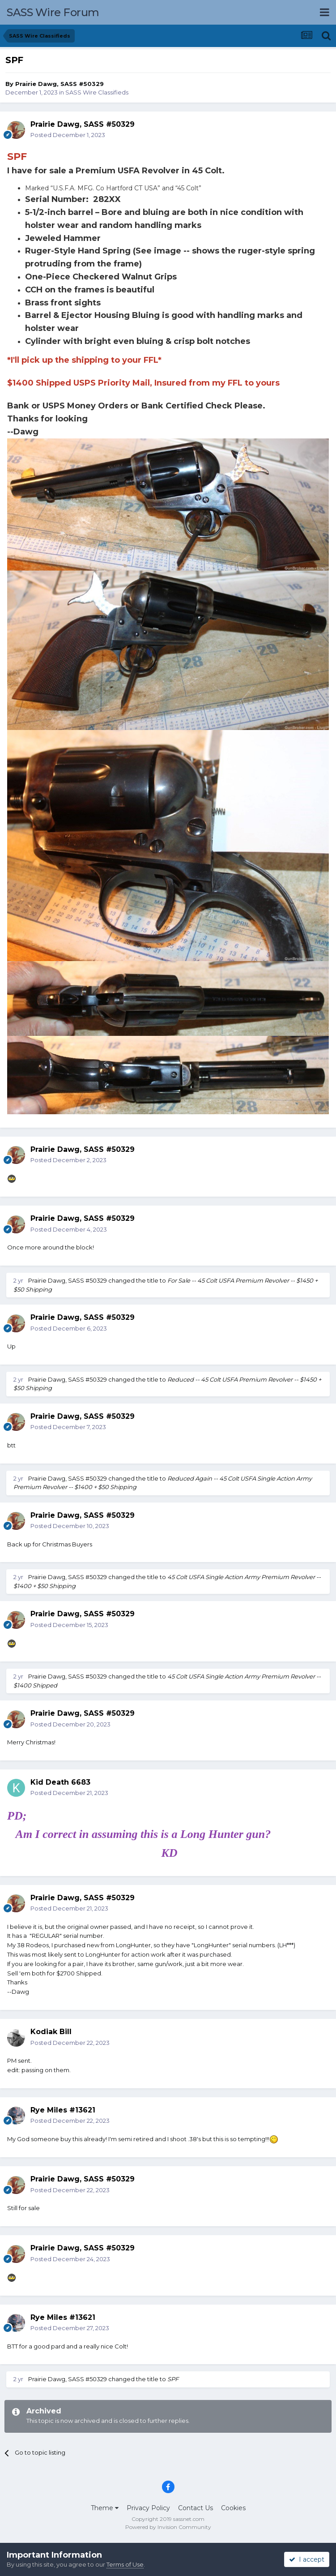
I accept (306, 2559)
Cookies (233, 2508)
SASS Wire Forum (53, 12)
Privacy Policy (148, 2508)
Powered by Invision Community (168, 2527)
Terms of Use (125, 2564)
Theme (105, 2508)
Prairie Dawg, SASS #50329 (59, 83)
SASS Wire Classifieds (96, 92)
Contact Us (195, 2508)
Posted (67, 134)
